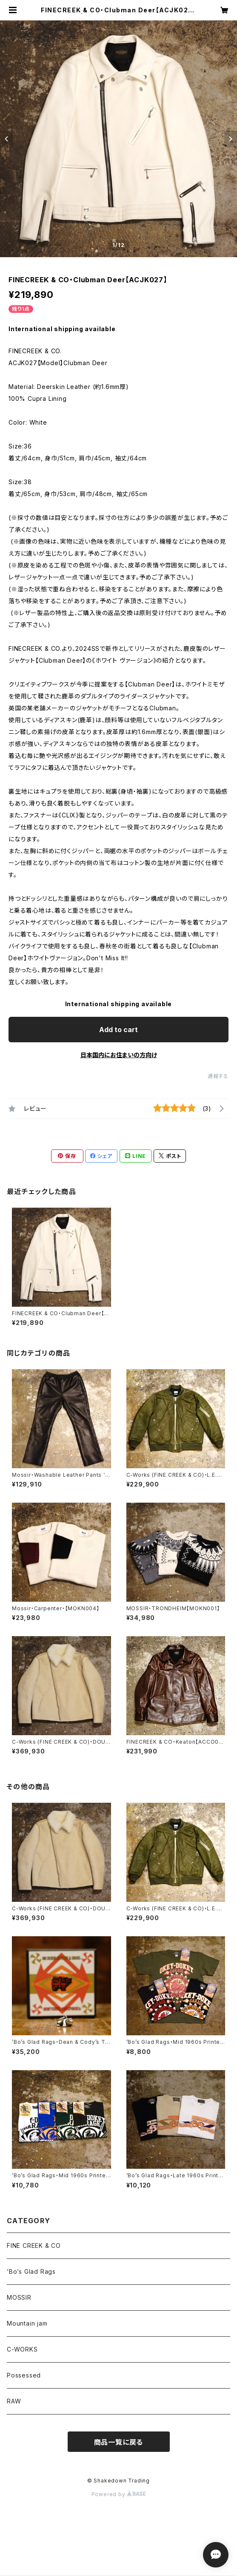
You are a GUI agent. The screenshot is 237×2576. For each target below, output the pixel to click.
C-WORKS (22, 2349)
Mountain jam (27, 2323)
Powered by (118, 2494)
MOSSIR (19, 2297)
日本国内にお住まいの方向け (118, 1054)
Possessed (24, 2375)
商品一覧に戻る (118, 2442)
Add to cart (118, 1029)
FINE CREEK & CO (34, 2245)
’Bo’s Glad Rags (31, 2271)
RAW (14, 2401)
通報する (218, 1076)
